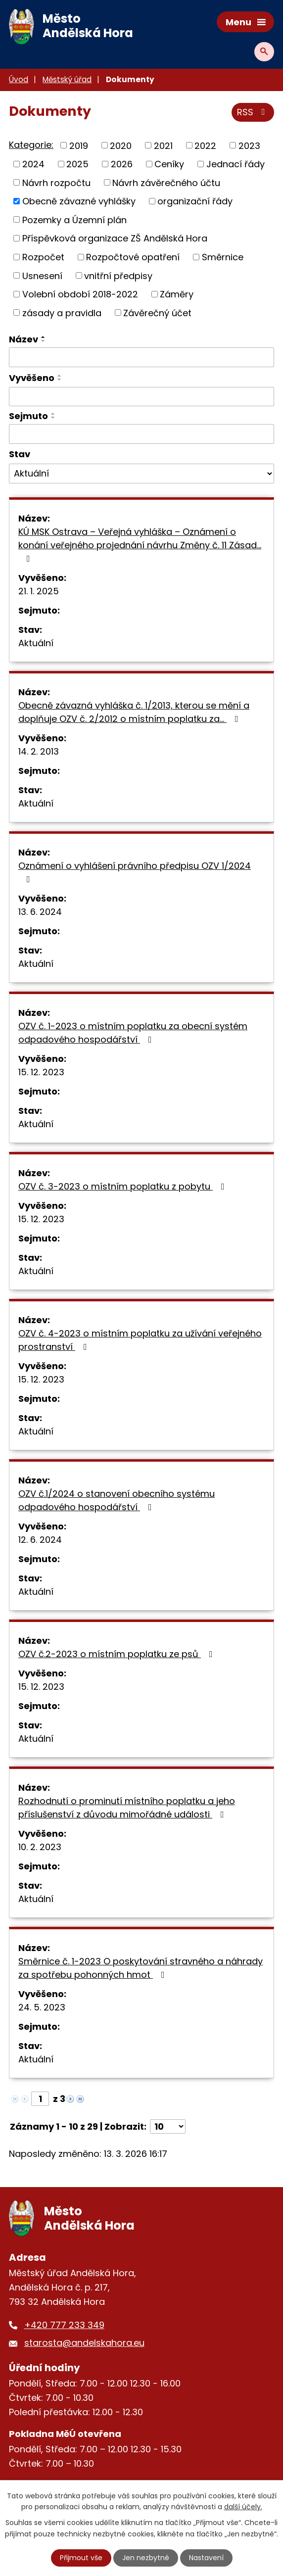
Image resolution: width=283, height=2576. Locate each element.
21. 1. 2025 (38, 591)
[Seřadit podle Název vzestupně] (43, 337)
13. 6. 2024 (40, 912)
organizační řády (195, 201)
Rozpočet (43, 257)
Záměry (176, 294)
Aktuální (35, 643)
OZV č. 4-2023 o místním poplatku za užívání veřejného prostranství (140, 1340)
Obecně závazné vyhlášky (79, 201)
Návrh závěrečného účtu (166, 182)
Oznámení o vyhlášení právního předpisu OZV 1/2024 (134, 871)
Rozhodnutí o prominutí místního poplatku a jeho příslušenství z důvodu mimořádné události (126, 1807)
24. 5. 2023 (41, 2007)
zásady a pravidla (61, 312)
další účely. (243, 2507)
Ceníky (169, 164)
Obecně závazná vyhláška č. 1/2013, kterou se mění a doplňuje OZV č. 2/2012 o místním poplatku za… (133, 712)
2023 (249, 145)
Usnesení (42, 275)
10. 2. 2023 (39, 1847)
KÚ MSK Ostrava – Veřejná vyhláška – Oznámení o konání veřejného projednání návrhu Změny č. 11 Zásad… (139, 544)
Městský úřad (67, 79)
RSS (253, 112)
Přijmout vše (81, 2558)
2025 (77, 164)
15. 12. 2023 (41, 1072)
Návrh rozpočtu (56, 182)
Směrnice (222, 257)
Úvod (18, 79)
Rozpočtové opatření (133, 257)
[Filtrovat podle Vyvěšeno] (141, 397)
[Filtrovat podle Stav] (141, 473)
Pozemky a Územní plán (74, 219)
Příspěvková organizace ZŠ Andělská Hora (114, 238)
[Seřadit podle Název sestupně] (43, 341)
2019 (78, 145)
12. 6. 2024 (40, 1539)
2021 (163, 145)
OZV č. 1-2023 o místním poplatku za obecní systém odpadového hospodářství (132, 1033)
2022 (205, 145)
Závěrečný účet (157, 312)
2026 (122, 164)
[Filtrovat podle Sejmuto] (141, 434)
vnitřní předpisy (118, 275)
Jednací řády (235, 164)
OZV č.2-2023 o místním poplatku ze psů (117, 1654)
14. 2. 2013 (38, 751)
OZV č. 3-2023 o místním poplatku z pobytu (123, 1186)
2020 (121, 145)
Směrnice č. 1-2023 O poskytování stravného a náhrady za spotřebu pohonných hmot (140, 1968)
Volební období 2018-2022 (80, 294)
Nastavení (206, 2558)
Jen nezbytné (145, 2558)
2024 (33, 164)
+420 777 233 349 (64, 2325)
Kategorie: (31, 145)
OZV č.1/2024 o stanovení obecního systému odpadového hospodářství (116, 1500)
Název (23, 339)
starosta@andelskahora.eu (84, 2343)
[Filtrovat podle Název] (141, 357)
